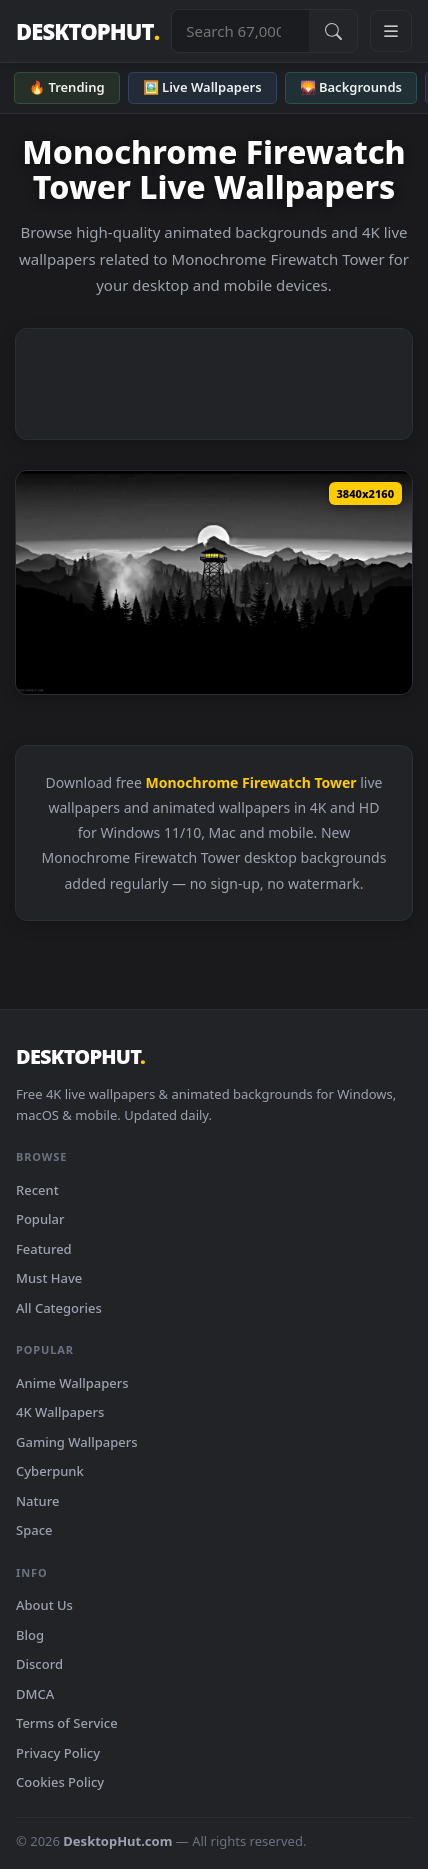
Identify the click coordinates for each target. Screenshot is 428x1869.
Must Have (49, 1278)
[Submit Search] (333, 31)
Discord (39, 1664)
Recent (37, 1190)
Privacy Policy (58, 1753)
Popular (40, 1219)
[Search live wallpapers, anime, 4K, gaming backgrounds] (240, 31)
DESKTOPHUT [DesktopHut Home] (87, 31)
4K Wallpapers (60, 1412)
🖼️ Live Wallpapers (202, 87)
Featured (44, 1249)
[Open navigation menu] (391, 31)
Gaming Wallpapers (77, 1442)
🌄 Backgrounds (351, 87)
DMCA (35, 1694)
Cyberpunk (50, 1471)
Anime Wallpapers (72, 1383)
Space (34, 1530)
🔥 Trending (67, 87)
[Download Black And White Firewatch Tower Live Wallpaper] (214, 582)
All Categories (59, 1308)
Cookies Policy (60, 1782)
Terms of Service (67, 1723)
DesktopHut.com (117, 1841)
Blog (30, 1635)
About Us (44, 1605)
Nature (37, 1501)
